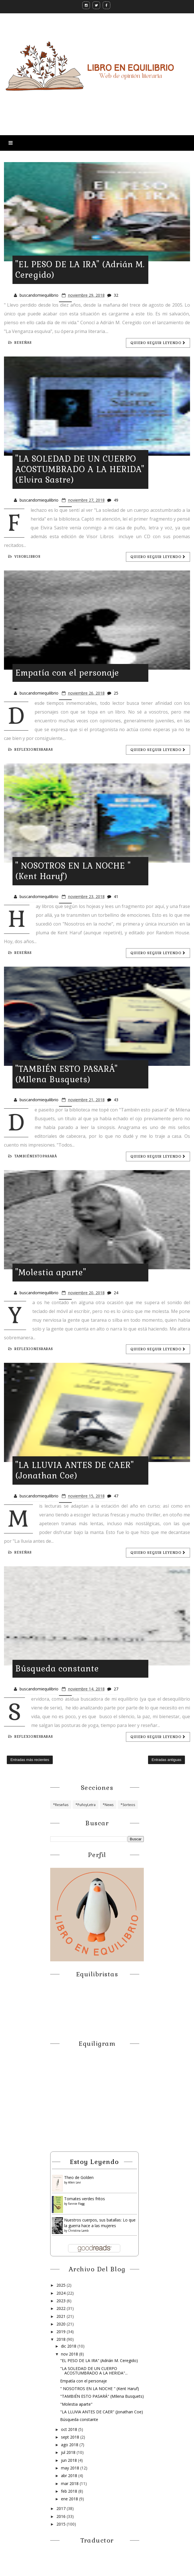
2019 (61, 2331)
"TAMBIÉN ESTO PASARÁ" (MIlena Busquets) (66, 1074)
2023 (61, 2300)
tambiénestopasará (32, 1156)
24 (116, 1292)
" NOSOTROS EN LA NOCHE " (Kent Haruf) (99, 2388)
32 (116, 295)
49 (116, 500)
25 (116, 693)
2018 (61, 2339)
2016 (61, 2516)
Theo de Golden (79, 2177)
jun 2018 (69, 2460)
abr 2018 (69, 2475)
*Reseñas (60, 1804)
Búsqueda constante (57, 1668)
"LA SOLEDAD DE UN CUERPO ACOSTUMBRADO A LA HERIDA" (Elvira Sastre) (79, 469)
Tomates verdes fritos (84, 2198)
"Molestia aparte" (50, 1272)
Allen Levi (74, 2182)
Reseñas (20, 342)
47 (116, 1496)
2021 (61, 2316)
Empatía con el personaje (67, 673)
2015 (61, 2524)
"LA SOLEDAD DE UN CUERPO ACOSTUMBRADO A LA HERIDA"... (94, 2371)
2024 (61, 2293)
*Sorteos (128, 1804)
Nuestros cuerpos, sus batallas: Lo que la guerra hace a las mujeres (100, 2222)
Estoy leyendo (94, 2162)
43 (116, 1099)
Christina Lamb (78, 2231)
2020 (61, 2324)
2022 (61, 2308)
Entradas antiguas (167, 1760)
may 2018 (70, 2468)
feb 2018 (69, 2491)
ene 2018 (70, 2498)
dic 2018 (69, 2346)
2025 (61, 2285)
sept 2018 (70, 2437)
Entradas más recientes (29, 1760)
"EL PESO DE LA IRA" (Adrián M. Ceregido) (99, 2360)
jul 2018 (69, 2452)
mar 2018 (70, 2483)
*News (108, 1804)
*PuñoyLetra (85, 1804)
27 (116, 1689)
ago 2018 (70, 2444)
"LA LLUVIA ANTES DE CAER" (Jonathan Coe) (74, 1470)
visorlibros (24, 556)
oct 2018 (69, 2429)
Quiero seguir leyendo (157, 343)
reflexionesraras (30, 749)
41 (116, 896)
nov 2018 (70, 2354)
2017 (61, 2508)
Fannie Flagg (76, 2204)
